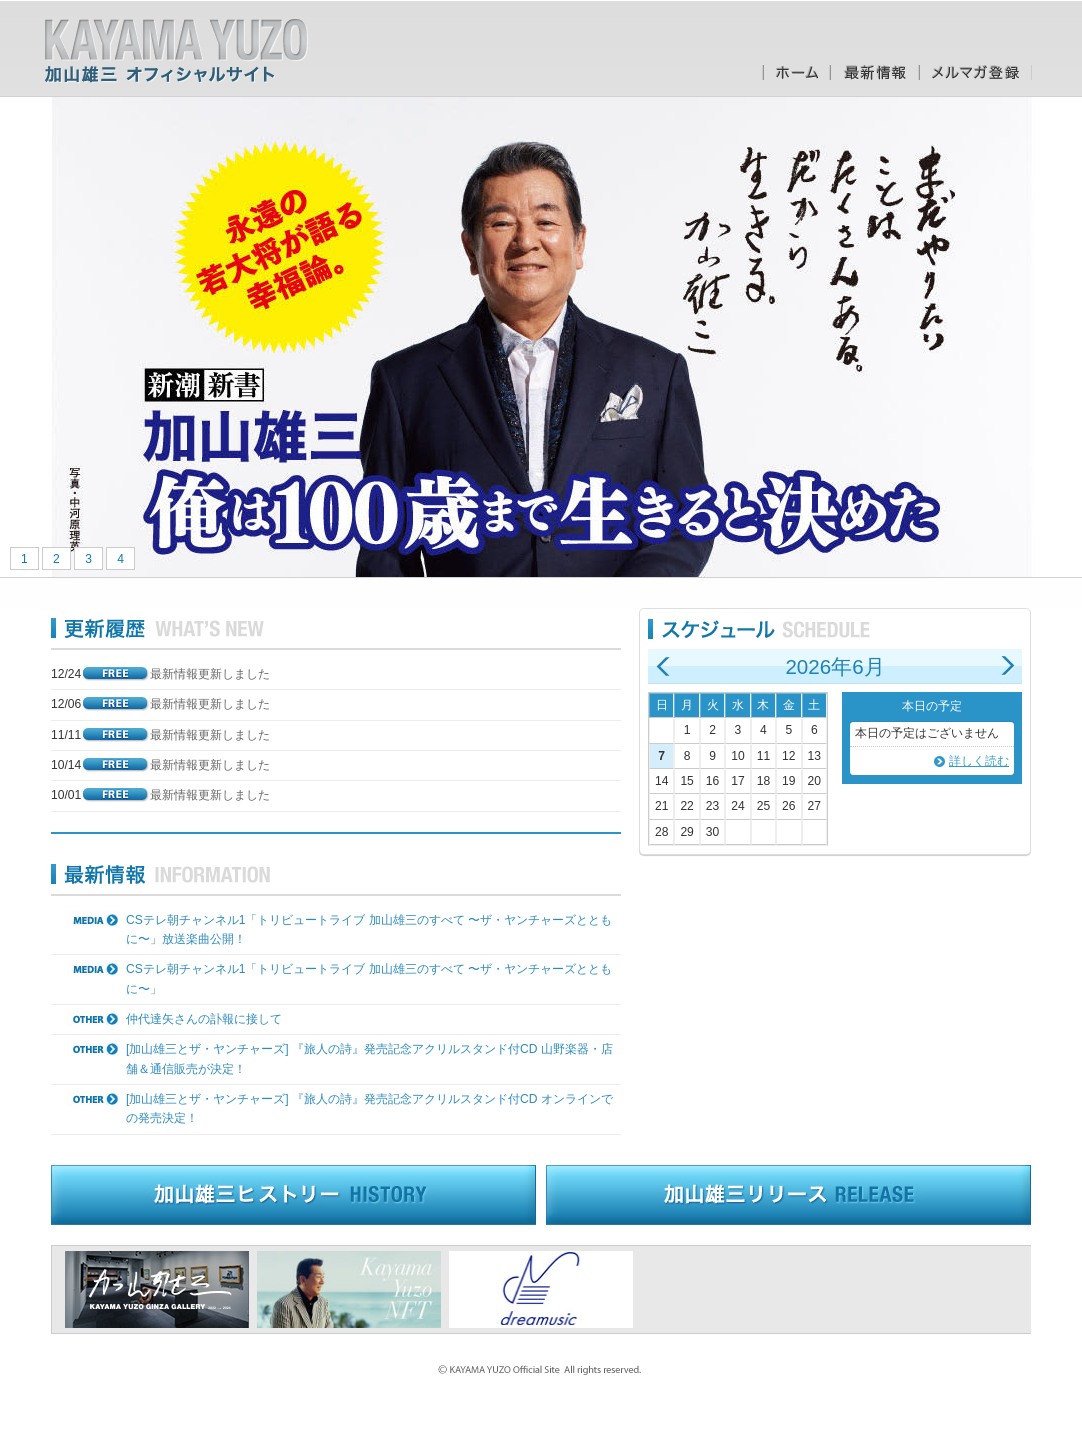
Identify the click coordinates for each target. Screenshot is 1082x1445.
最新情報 (874, 72)
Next (1056, 337)
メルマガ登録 (975, 72)
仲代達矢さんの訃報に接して (204, 1019)
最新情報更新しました (210, 674)
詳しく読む (979, 761)
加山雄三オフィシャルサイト (176, 51)
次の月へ (1007, 666)
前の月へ (663, 666)
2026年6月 (834, 666)
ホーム (796, 72)
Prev (26, 337)
